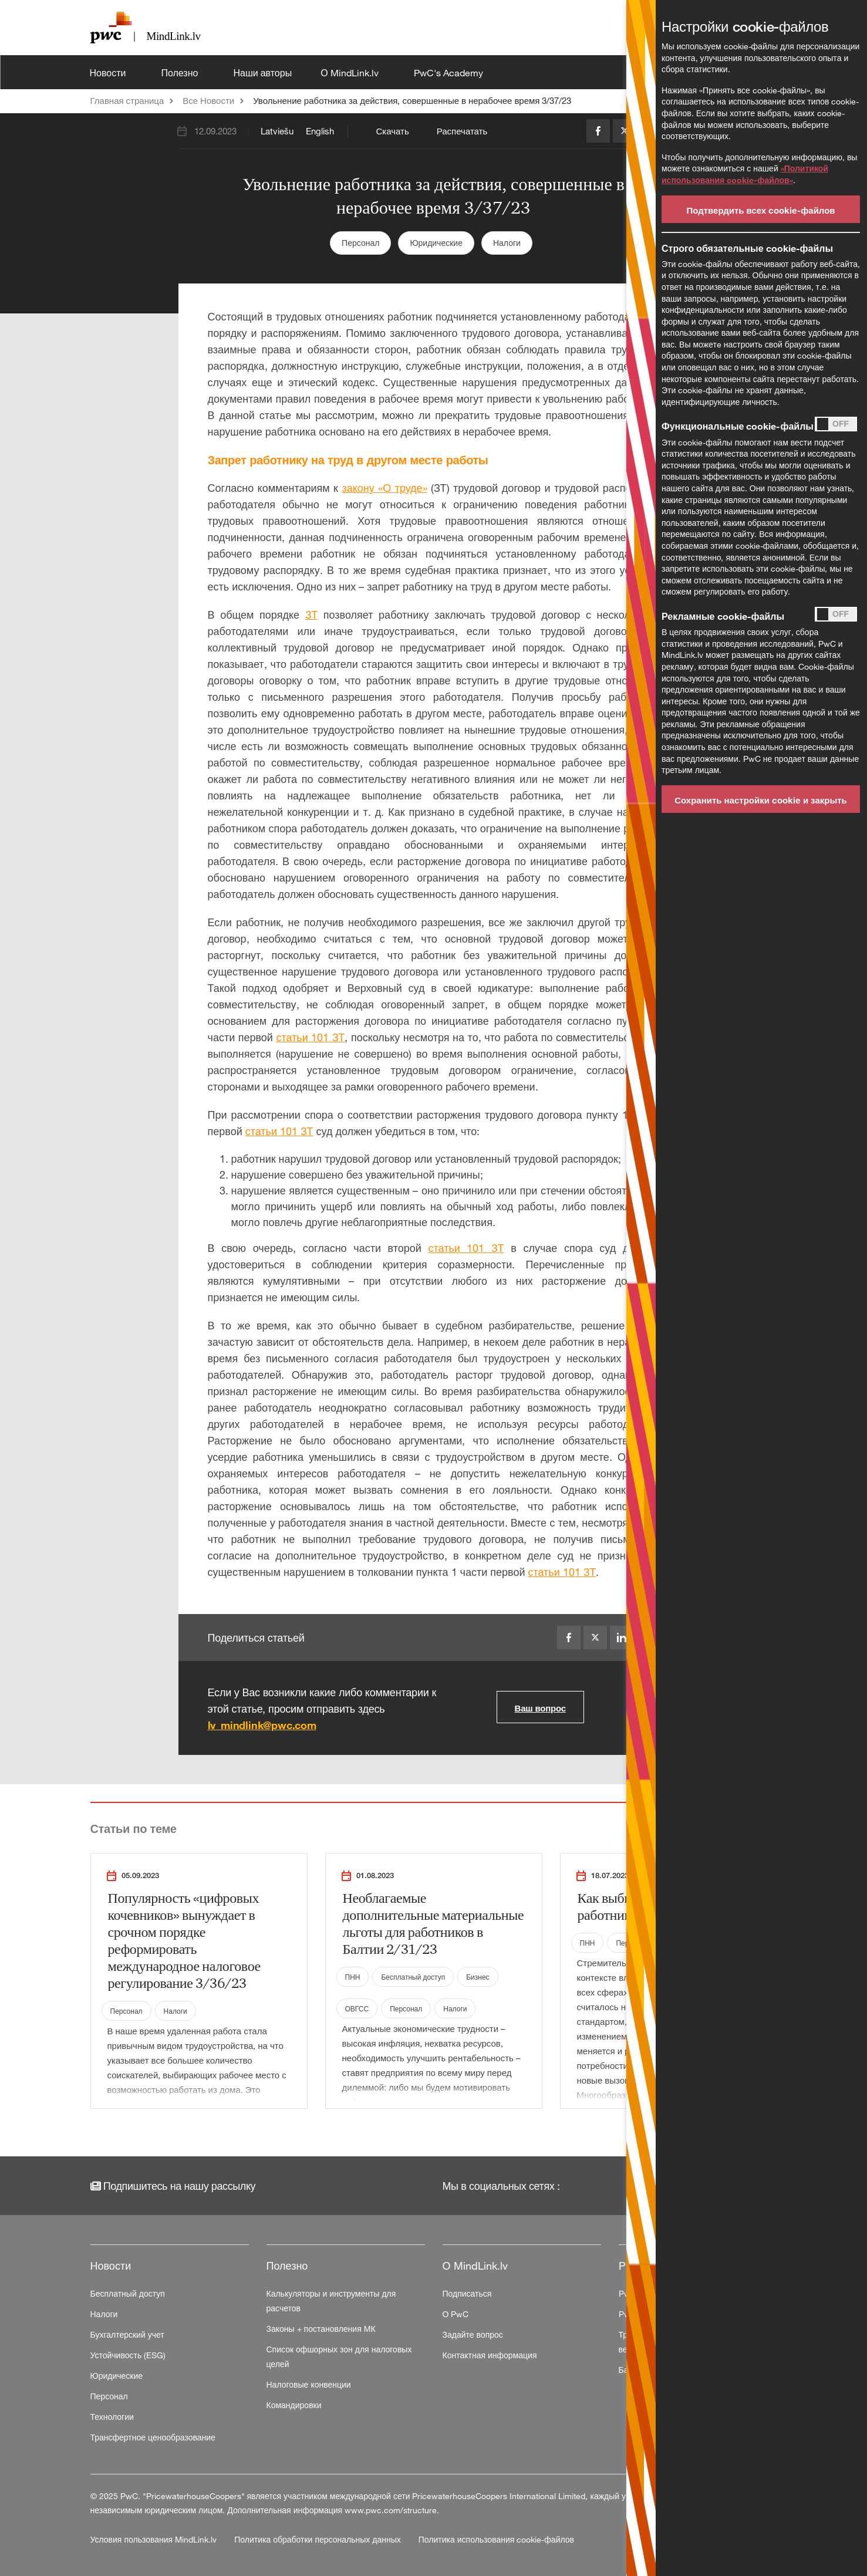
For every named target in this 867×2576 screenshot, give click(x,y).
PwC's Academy (449, 73)
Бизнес (477, 1976)
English (320, 131)
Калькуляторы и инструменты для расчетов (331, 2300)
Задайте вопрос (473, 2334)
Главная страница (127, 100)
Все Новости (208, 100)
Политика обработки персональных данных (318, 2539)
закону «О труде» (384, 487)
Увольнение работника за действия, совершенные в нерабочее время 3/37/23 (412, 100)
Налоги (507, 243)
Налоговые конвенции (308, 2384)
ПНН (352, 1976)
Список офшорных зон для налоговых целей (339, 2356)
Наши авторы (262, 73)
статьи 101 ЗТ (310, 1037)
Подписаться (467, 2293)
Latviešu (277, 131)
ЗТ (311, 614)
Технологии (112, 2417)
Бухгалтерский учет (127, 2334)
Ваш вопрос (540, 1708)
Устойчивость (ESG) (128, 2355)
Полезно (180, 73)
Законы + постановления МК (321, 2329)
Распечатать (462, 131)
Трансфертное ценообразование (152, 2437)
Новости (109, 73)
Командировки (294, 2405)
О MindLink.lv (350, 73)
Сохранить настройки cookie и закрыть (760, 800)
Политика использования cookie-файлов (496, 2539)
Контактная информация (490, 2355)
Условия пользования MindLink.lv (155, 2539)
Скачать (392, 131)
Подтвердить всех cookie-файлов (760, 210)
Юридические (436, 243)
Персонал (360, 243)
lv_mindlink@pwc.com (262, 1725)
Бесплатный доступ (413, 1976)
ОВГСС (357, 2008)
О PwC (456, 2314)
